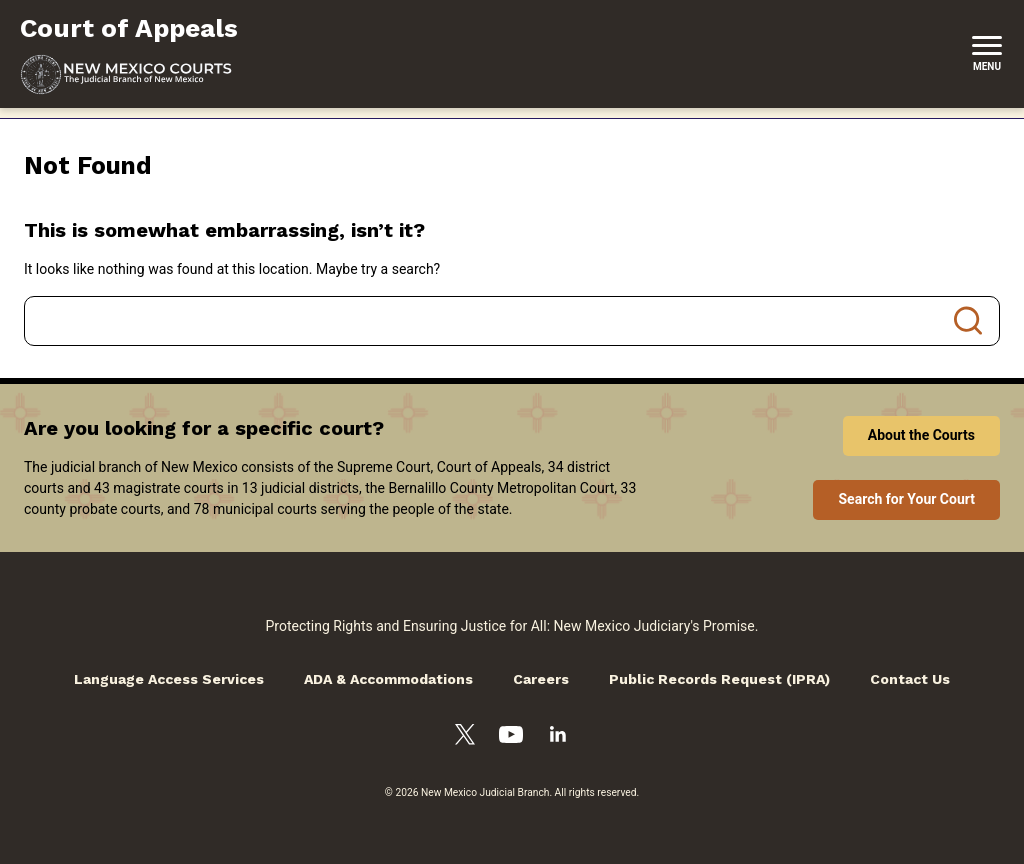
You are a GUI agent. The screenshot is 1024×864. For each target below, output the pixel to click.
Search (968, 321)
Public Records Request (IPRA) (719, 679)
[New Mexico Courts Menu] (987, 54)
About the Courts (921, 435)
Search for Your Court (906, 499)
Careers (541, 679)
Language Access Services (169, 679)
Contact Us (910, 679)
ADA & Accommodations (388, 679)
